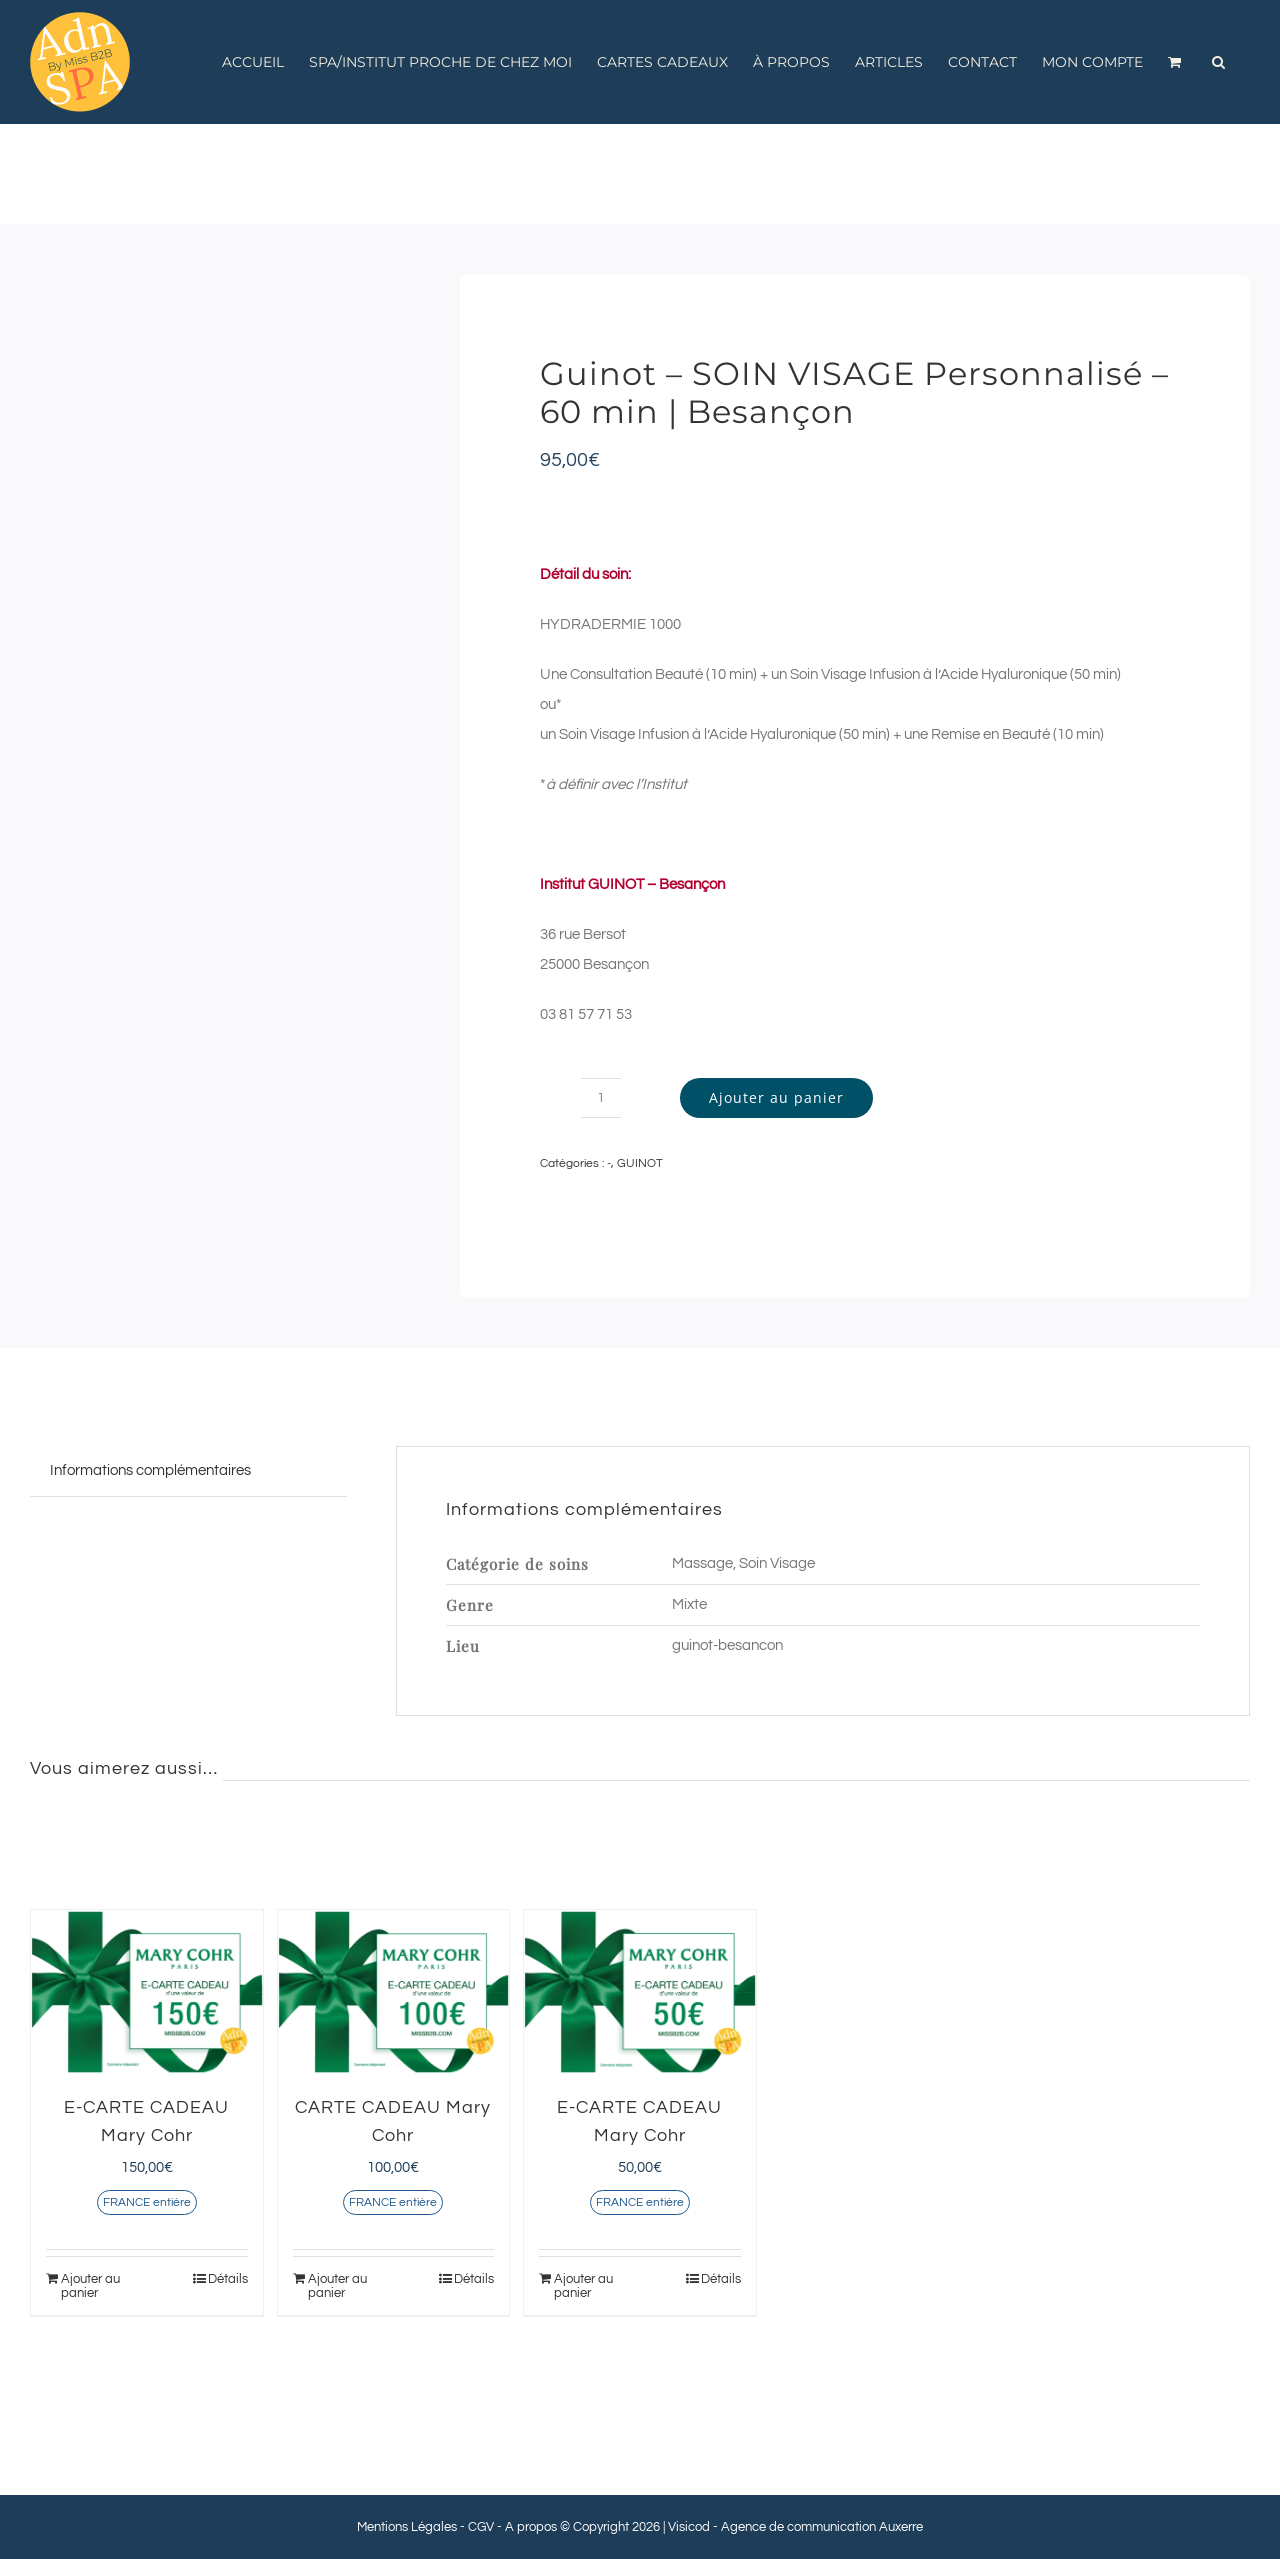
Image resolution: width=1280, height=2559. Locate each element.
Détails (228, 2279)
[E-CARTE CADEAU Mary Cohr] (147, 1992)
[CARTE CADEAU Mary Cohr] (394, 1992)
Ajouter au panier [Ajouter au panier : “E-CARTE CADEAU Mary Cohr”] (90, 2286)
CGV (481, 2527)
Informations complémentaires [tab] (150, 1470)
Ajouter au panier (776, 1097)
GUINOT (640, 1163)
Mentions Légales (407, 2527)
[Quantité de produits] (601, 1098)
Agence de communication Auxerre (822, 2527)
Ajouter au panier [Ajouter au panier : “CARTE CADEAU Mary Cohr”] (337, 2286)
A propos (531, 2527)
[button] (1218, 62)
